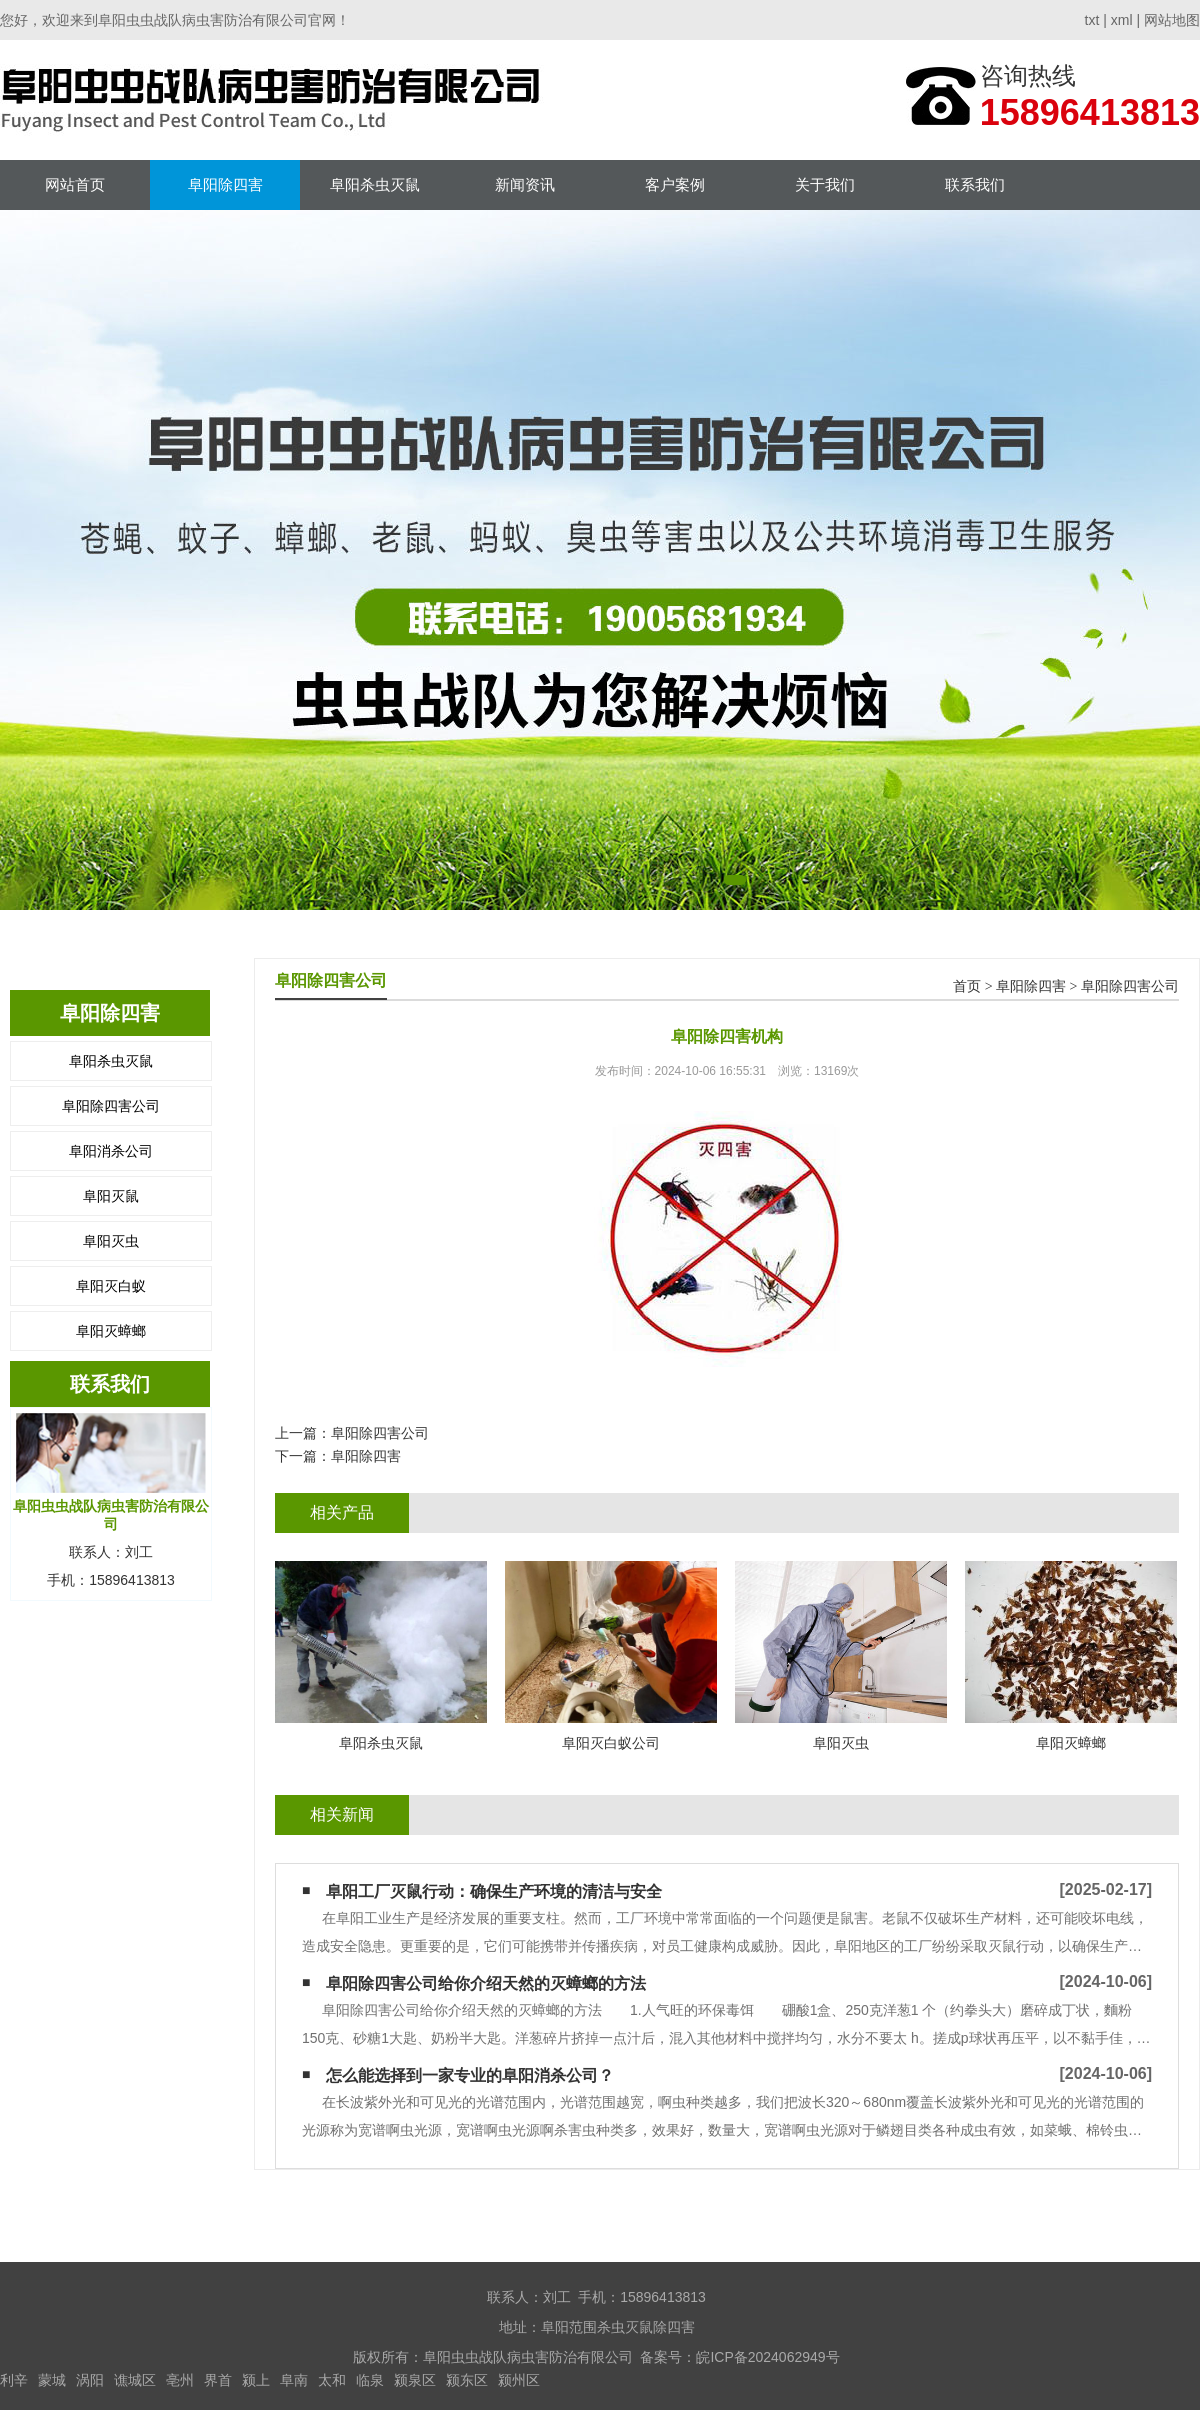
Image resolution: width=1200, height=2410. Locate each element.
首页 (967, 986)
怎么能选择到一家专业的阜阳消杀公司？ (470, 2075)
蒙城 (52, 2380)
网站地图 (1172, 20)
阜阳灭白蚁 (111, 1286)
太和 (332, 2380)
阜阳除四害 (225, 184)
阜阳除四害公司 (111, 1106)
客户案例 (675, 184)
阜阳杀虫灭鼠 (375, 184)
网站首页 (75, 184)
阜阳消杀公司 (111, 1151)
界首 (218, 2380)
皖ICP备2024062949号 (767, 2357)
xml (1122, 20)
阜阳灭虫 (111, 1241)
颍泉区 (415, 2380)
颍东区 (467, 2380)
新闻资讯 (525, 184)
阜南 (294, 2380)
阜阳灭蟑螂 (111, 1331)
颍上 (256, 2380)
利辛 (14, 2380)
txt (1092, 20)
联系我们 (975, 184)
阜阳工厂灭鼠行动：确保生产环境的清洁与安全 (494, 1891)
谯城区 (135, 2380)
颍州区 (519, 2380)
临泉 (370, 2380)
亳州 (180, 2380)
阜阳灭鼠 (111, 1196)
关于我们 (825, 184)
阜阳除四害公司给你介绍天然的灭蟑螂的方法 (486, 1983)
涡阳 (90, 2380)
